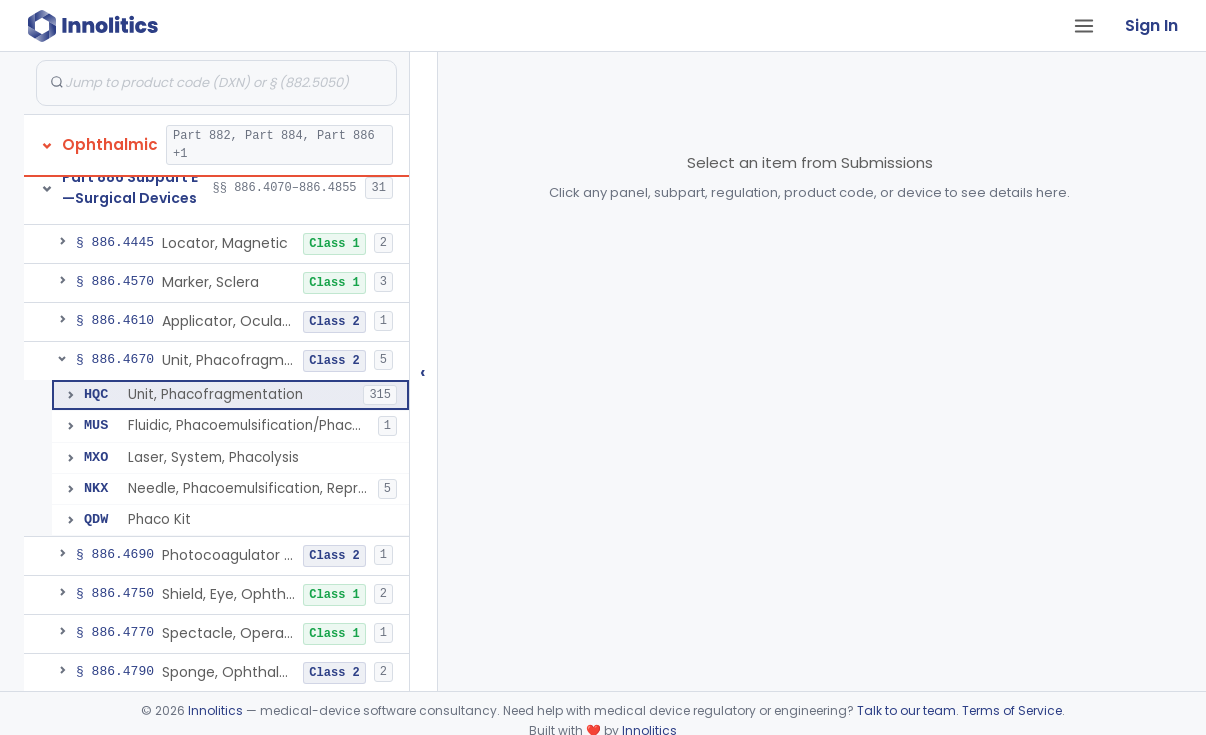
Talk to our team (906, 710)
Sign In (1151, 25)
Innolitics (215, 710)
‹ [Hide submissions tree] (423, 371)
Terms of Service (1012, 710)
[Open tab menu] (1084, 26)
